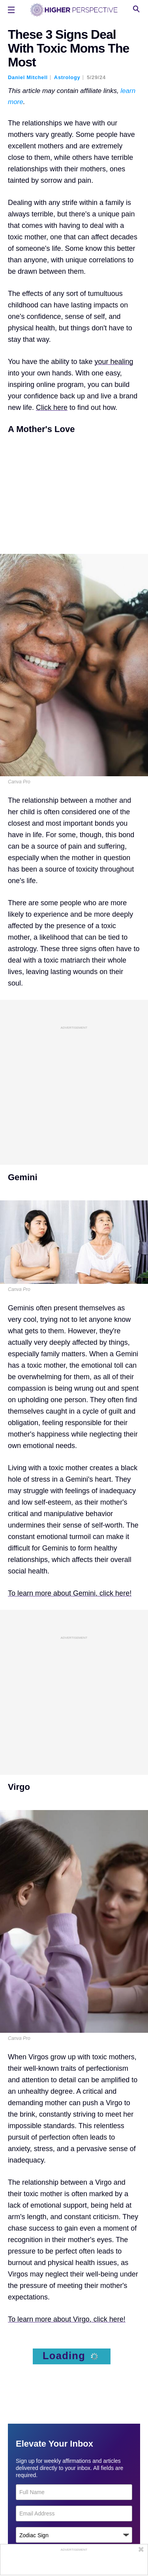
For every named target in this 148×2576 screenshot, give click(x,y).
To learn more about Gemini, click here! (69, 1593)
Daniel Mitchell (28, 77)
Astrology (67, 77)
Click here (51, 407)
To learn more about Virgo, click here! (67, 2319)
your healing (114, 362)
